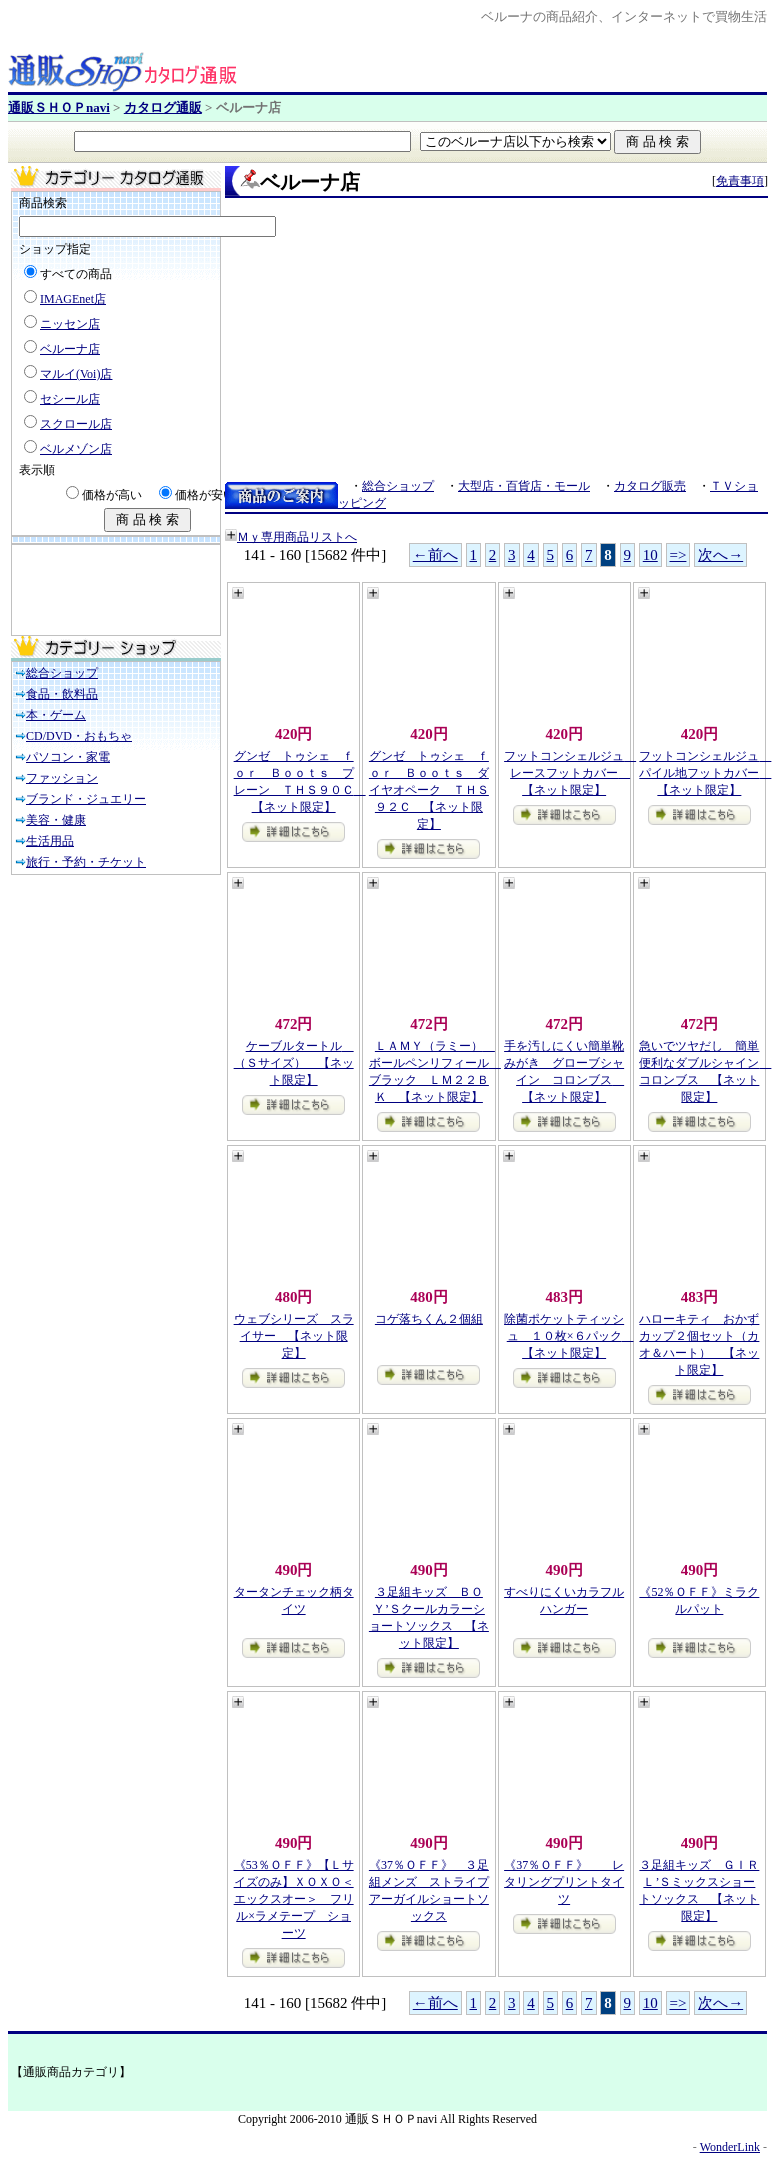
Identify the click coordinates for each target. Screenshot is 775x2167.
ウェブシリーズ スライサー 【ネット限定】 (294, 1336)
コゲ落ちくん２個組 (429, 1319)
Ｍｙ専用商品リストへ (297, 537)
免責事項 (740, 181)
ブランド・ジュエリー (86, 799)
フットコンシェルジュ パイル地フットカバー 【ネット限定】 (705, 773)
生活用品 (50, 841)
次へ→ (720, 555)
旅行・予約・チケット (86, 862)
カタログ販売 (650, 486)
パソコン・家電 (68, 757)
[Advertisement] (112, 590)
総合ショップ (62, 673)
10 (650, 555)
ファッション (62, 778)
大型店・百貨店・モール (524, 486)
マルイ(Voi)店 (76, 374)
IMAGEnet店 (73, 299)
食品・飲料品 (62, 694)
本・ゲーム (56, 715)
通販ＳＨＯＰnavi (59, 107)
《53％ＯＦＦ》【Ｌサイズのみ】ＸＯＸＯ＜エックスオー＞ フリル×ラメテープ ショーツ (294, 1899)
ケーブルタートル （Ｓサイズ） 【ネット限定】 (294, 1063)
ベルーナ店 (70, 349)
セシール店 (70, 399)
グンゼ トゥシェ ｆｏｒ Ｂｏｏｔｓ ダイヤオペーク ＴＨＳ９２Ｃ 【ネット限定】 (429, 790)
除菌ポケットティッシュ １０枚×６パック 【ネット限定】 (568, 1336)
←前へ (435, 555)
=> (678, 555)
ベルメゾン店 (76, 449)
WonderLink (730, 2147)
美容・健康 (56, 820)
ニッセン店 (70, 324)
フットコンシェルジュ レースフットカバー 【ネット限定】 (570, 773)
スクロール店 (76, 424)
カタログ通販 (163, 107)
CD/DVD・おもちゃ (79, 736)
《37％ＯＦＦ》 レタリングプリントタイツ (564, 1882)
